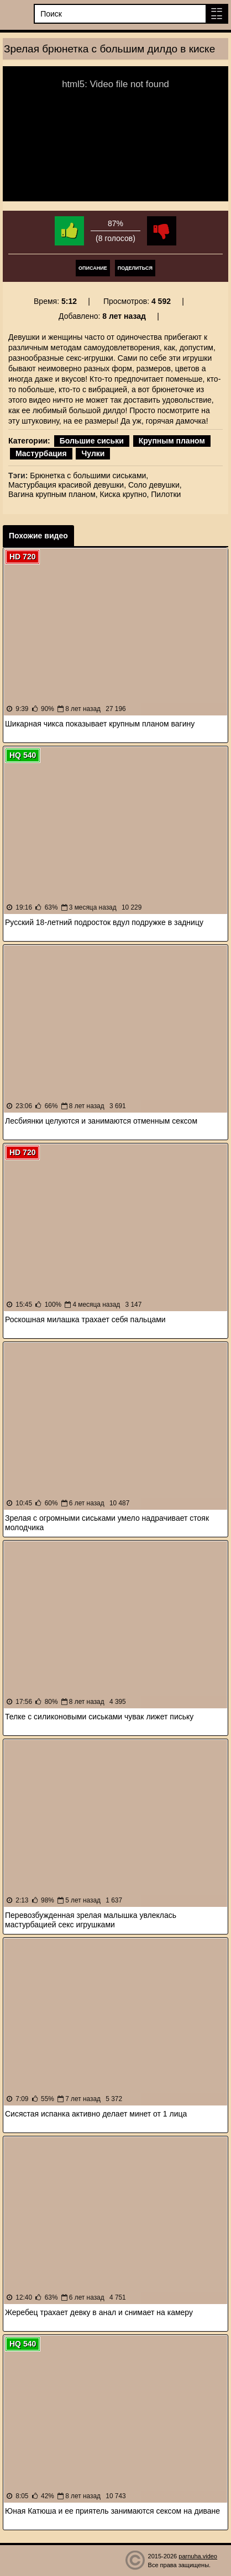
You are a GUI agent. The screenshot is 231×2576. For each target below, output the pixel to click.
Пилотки (166, 494)
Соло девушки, (155, 484)
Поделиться (135, 268)
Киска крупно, (124, 494)
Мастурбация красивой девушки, (67, 484)
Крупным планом (172, 440)
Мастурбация (41, 453)
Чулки (92, 453)
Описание (92, 268)
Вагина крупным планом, (53, 494)
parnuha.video (198, 2556)
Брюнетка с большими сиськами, (89, 475)
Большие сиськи (92, 440)
